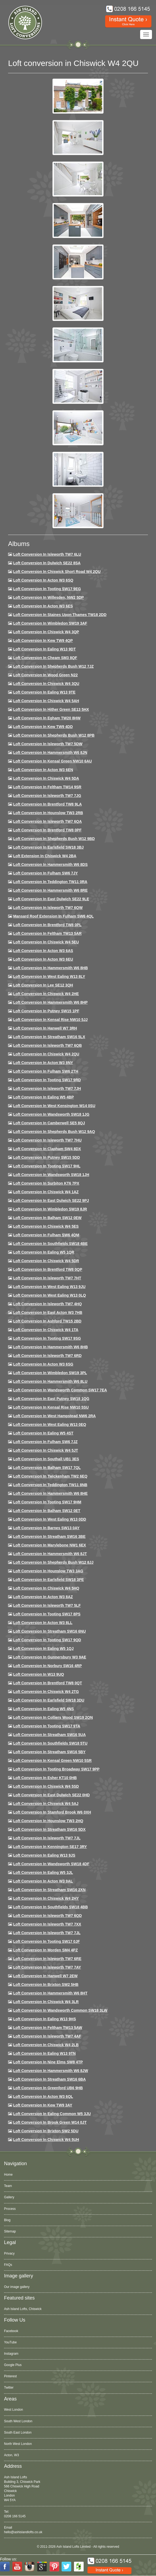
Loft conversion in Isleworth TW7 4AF (47, 2036)
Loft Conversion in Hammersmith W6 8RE (50, 890)
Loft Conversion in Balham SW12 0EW (47, 1218)
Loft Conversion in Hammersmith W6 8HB (50, 968)
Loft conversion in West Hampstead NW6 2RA (54, 1416)
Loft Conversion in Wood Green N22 (45, 675)
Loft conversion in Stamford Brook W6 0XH (52, 1812)
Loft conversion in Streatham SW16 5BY (49, 1752)
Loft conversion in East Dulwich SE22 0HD (51, 1795)
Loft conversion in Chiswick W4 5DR (46, 1261)
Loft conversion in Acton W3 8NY (43, 1062)
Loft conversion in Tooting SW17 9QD (47, 1640)
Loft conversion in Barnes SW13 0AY (46, 1528)
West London (13, 2410)
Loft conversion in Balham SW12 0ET (46, 1510)
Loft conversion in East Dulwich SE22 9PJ (51, 1200)
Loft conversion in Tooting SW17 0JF (46, 1941)
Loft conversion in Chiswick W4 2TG (46, 1691)
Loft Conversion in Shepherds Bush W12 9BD (54, 838)
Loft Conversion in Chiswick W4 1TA (45, 1330)
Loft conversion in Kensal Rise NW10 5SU (51, 1407)
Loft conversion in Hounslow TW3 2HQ (48, 1821)
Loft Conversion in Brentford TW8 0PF (47, 830)
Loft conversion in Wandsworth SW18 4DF (51, 1864)
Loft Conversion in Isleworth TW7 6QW (48, 907)
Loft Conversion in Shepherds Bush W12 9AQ (54, 1131)
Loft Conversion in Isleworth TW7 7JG (47, 795)
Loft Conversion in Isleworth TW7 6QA (47, 821)
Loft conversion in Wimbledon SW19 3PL (50, 1373)
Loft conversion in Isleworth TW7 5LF (47, 1605)
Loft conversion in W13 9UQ (38, 1674)
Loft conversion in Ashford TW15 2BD (47, 1321)
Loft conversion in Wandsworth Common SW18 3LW (60, 2010)
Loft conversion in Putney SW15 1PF (46, 1011)
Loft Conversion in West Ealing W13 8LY (49, 976)
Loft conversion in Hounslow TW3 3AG (48, 1571)
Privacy (9, 2253)
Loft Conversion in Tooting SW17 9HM (47, 1502)
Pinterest (10, 2376)
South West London (18, 2421)
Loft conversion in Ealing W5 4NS (43, 1709)
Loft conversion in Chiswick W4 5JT (45, 1450)
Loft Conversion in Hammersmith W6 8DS (50, 864)
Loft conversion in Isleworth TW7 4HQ (47, 1304)
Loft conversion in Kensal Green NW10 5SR (52, 1760)
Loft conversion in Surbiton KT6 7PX (46, 1183)
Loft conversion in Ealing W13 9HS (44, 2019)
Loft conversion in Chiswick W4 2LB (46, 2045)
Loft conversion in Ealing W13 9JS (44, 1855)
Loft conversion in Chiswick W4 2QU (46, 1054)
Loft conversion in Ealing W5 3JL (43, 1872)
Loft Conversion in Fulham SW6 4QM (46, 1235)
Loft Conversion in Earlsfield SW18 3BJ (48, 847)
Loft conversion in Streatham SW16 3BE (49, 1536)
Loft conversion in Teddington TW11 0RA (50, 882)
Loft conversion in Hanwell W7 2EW (45, 1976)
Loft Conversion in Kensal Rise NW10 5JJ (50, 1019)
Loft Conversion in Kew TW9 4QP (43, 640)
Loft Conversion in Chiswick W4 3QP (46, 632)
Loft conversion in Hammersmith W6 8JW (50, 2070)
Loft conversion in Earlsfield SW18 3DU (48, 1700)
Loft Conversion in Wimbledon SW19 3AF (50, 623)
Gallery (9, 2197)
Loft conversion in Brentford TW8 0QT (47, 1683)
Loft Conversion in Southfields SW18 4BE (50, 1243)
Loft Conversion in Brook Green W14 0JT (50, 2122)
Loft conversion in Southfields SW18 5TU (50, 1743)
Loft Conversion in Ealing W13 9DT (44, 649)
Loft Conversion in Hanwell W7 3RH (45, 1028)
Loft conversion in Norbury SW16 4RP (47, 1666)
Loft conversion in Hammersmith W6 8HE (50, 1493)
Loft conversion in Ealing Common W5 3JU (52, 2114)
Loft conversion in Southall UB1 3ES (46, 1459)
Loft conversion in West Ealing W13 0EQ (49, 1424)
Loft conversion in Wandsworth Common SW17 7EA (60, 1390)
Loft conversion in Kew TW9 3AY (42, 2105)
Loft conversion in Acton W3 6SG (43, 1364)
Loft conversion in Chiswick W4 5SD (46, 1786)
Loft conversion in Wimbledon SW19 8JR (50, 1209)
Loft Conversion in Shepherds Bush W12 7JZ (53, 666)
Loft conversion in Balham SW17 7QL (47, 1467)
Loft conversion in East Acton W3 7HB (47, 1312)
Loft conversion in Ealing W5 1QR (43, 1252)
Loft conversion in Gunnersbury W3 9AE (49, 1657)
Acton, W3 (11, 2455)
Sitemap (10, 2231)
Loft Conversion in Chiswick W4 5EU (46, 942)
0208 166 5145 (15, 2516)
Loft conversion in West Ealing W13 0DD (49, 1519)
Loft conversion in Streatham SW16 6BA (49, 2079)
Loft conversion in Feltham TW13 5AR (47, 933)
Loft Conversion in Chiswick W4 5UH (46, 2139)
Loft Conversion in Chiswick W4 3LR (46, 2002)
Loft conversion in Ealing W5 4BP (43, 1097)
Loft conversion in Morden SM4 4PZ (45, 1950)
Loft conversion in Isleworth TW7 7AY (47, 1967)
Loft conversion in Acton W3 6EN (43, 770)
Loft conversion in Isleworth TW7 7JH (47, 1088)
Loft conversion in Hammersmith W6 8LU (50, 1381)
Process (10, 2209)
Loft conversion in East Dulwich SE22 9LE (51, 899)
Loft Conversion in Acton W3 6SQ (43, 580)
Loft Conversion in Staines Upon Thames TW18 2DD (60, 614)
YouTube (10, 2342)
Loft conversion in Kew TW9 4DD (43, 726)
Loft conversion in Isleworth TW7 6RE (47, 1958)
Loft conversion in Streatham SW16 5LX (49, 1037)
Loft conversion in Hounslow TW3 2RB (48, 813)
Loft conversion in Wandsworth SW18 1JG (51, 1114)
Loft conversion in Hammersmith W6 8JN (50, 752)
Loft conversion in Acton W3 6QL (43, 2096)
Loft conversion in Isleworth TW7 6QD (47, 1915)
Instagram (11, 2354)
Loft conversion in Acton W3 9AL (43, 1881)
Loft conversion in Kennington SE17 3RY (50, 1846)
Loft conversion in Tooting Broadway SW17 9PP (56, 1769)
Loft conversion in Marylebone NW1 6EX (49, 1545)
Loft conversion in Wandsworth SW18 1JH (51, 1174)
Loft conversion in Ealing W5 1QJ (43, 1648)
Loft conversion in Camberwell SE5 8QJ (49, 1123)
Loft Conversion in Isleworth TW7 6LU (47, 554)
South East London (17, 2432)
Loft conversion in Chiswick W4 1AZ (46, 1192)
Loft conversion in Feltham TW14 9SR (47, 787)
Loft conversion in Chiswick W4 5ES (46, 1226)
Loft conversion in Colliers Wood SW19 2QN (53, 1717)
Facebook (11, 2331)
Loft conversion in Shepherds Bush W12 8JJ (53, 1562)
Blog (7, 2220)
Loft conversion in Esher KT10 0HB (45, 1778)
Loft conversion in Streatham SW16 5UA (49, 1734)
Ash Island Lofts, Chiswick (22, 2309)
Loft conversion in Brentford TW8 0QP (47, 1269)
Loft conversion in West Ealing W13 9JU (49, 1286)
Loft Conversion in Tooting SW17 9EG (47, 589)
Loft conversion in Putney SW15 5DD (46, 1157)
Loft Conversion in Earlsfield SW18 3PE (48, 1579)
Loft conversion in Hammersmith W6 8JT (50, 1554)
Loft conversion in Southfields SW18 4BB (50, 1907)
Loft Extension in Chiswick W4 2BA (44, 856)
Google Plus (13, 2365)
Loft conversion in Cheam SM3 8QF (45, 658)
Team (8, 2186)
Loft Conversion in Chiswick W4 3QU (46, 683)
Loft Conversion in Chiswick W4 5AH (46, 701)
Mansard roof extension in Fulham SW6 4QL (53, 916)
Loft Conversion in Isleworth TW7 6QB (47, 1045)
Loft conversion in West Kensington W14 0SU (54, 1106)
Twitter (8, 2387)
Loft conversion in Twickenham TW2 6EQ (50, 1476)
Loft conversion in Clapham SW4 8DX (47, 1149)
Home (8, 2174)
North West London (18, 2444)
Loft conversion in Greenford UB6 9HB (48, 2088)
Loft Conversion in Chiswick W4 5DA (46, 778)
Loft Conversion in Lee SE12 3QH (43, 985)
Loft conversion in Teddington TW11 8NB (50, 1485)
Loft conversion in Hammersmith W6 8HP (50, 1002)
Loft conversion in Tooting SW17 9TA (46, 1726)
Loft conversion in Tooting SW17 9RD (47, 1080)
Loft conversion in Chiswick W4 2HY (46, 1898)
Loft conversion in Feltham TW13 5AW (47, 2027)
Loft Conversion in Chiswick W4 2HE (46, 994)
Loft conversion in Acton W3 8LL (42, 1622)
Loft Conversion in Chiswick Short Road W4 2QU (57, 571)
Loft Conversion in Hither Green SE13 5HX (51, 709)
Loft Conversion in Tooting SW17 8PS (46, 1614)
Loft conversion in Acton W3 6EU (43, 959)
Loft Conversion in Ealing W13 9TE (44, 692)
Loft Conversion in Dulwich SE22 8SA (46, 563)
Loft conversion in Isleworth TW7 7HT (47, 1278)
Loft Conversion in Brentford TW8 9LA (47, 804)
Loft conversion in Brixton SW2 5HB (46, 1984)
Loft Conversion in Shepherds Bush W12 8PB (54, 735)
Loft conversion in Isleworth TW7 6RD (47, 1355)
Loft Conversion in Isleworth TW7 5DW (47, 744)
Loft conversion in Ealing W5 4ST (43, 1433)
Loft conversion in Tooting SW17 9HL (46, 1166)
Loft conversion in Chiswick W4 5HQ (46, 1588)
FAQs (8, 2265)
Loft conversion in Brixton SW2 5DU (46, 2131)
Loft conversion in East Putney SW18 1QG (51, 1398)
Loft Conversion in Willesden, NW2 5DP (48, 597)
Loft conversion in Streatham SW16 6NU (49, 1631)
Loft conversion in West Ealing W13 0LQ (49, 1295)
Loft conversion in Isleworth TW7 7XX (47, 1924)
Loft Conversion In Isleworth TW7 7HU (47, 1140)
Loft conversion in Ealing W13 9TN (44, 2053)
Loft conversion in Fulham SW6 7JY (45, 873)
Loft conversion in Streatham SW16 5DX (49, 1829)
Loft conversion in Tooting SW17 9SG (47, 1338)
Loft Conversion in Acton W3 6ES (43, 606)
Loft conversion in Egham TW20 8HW (46, 718)
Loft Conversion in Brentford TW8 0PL (47, 925)
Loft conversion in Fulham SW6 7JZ (45, 1442)
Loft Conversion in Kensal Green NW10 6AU (52, 761)
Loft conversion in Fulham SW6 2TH (45, 1071)
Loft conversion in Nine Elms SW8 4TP (48, 2062)
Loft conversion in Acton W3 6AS (43, 950)
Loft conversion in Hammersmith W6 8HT (50, 1993)
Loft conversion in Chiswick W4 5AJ (46, 1803)
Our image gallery (17, 2287)
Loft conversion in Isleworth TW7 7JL (46, 1838)
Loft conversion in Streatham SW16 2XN (49, 1890)
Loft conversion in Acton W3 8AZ (43, 1597)
